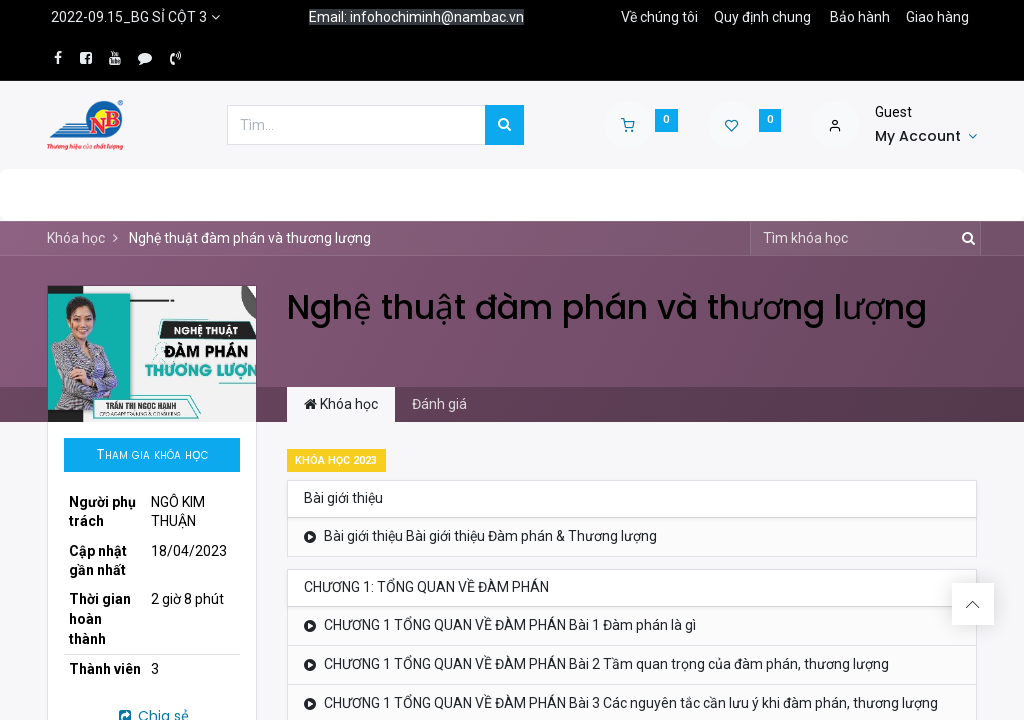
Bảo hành (860, 17)
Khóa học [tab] (341, 404)
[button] (152, 455)
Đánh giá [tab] (439, 404)
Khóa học (76, 238)
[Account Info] (926, 137)
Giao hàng (937, 17)
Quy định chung (762, 17)
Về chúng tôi (659, 17)
